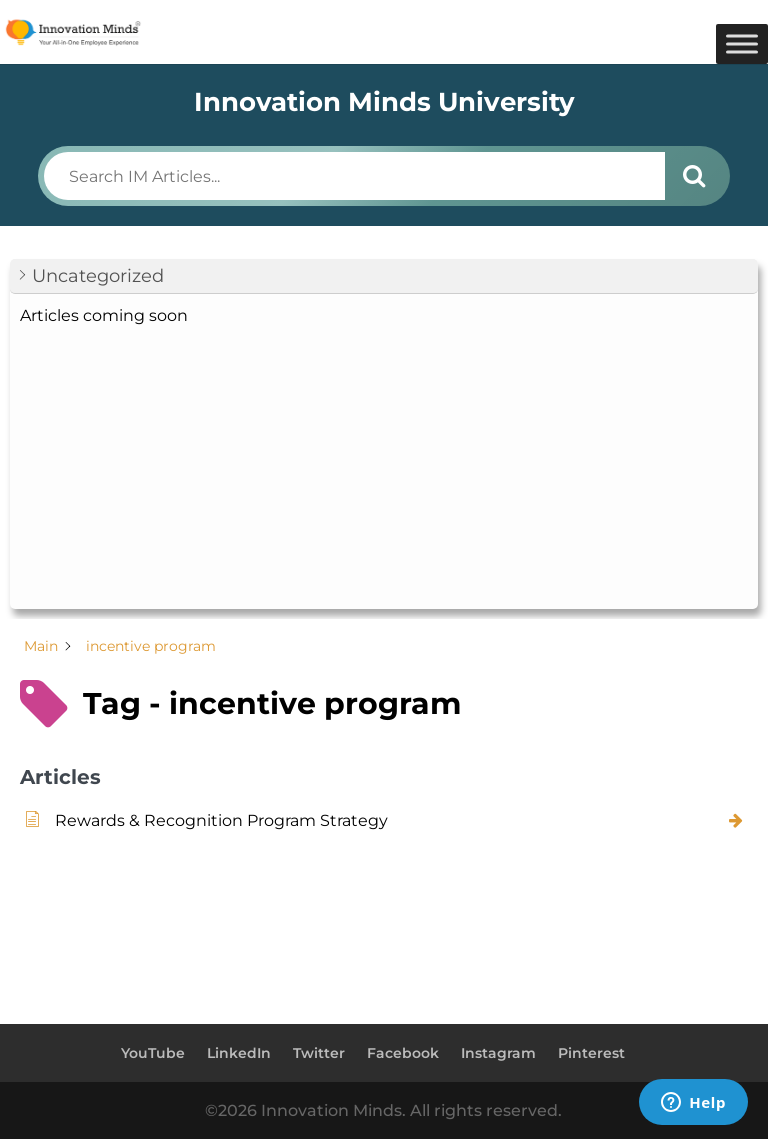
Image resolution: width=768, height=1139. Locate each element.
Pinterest (591, 1053)
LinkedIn (239, 1053)
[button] (384, 276)
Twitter (319, 1053)
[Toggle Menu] (742, 43)
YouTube (153, 1053)
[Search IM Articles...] (354, 176)
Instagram (498, 1053)
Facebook (403, 1053)
